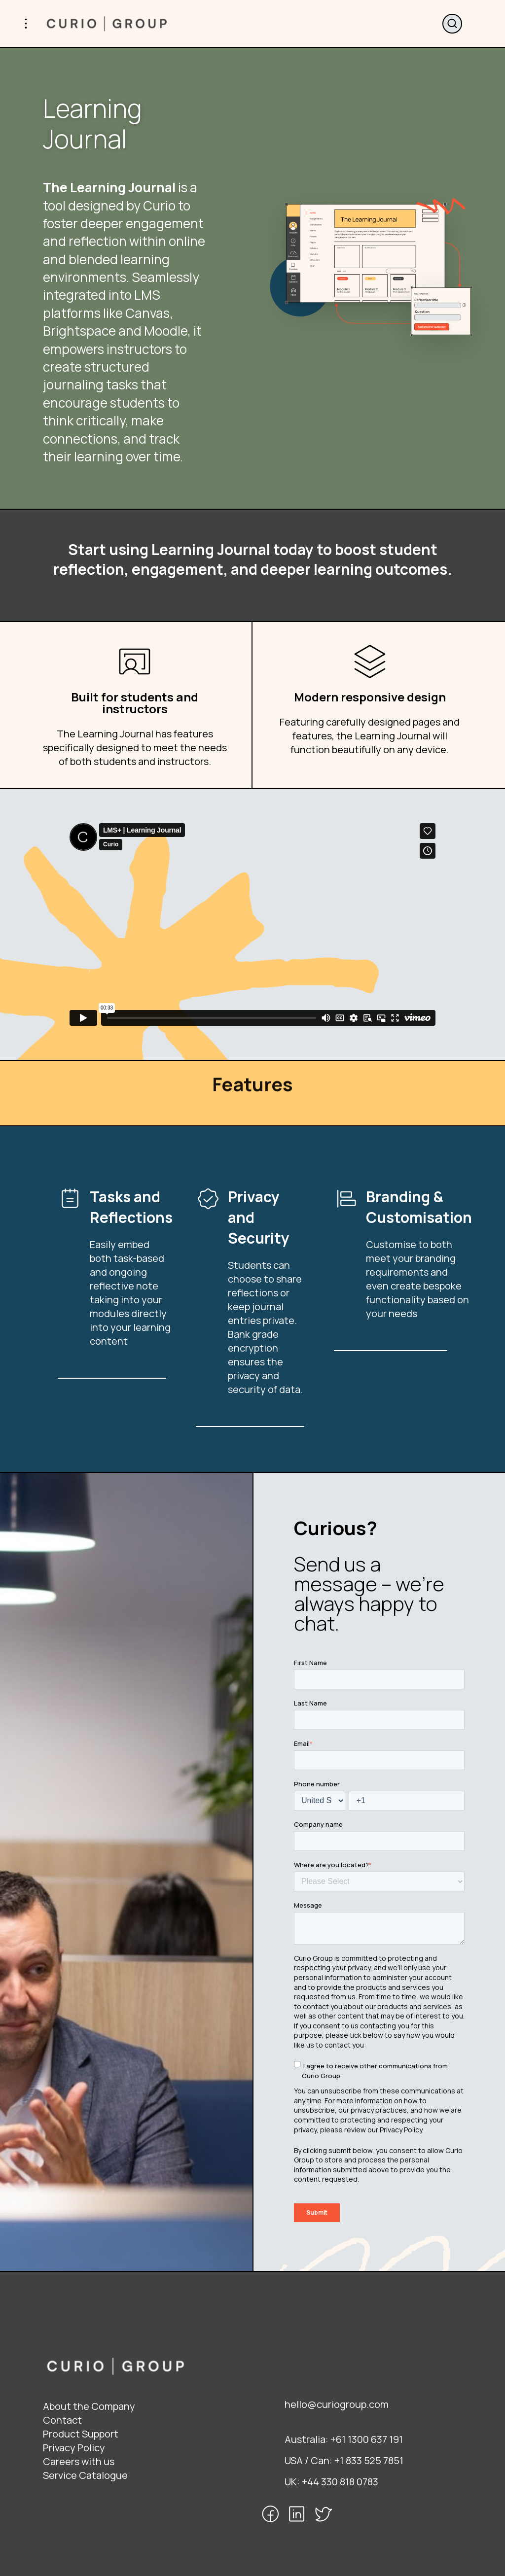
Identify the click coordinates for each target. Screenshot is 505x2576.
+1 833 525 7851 (368, 2460)
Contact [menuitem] (62, 2420)
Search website (452, 24)
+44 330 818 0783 (340, 2481)
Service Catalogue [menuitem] (85, 2475)
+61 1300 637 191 (366, 2439)
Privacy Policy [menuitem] (74, 2447)
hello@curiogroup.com (337, 2404)
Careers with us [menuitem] (78, 2461)
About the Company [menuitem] (89, 2406)
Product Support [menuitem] (80, 2433)
